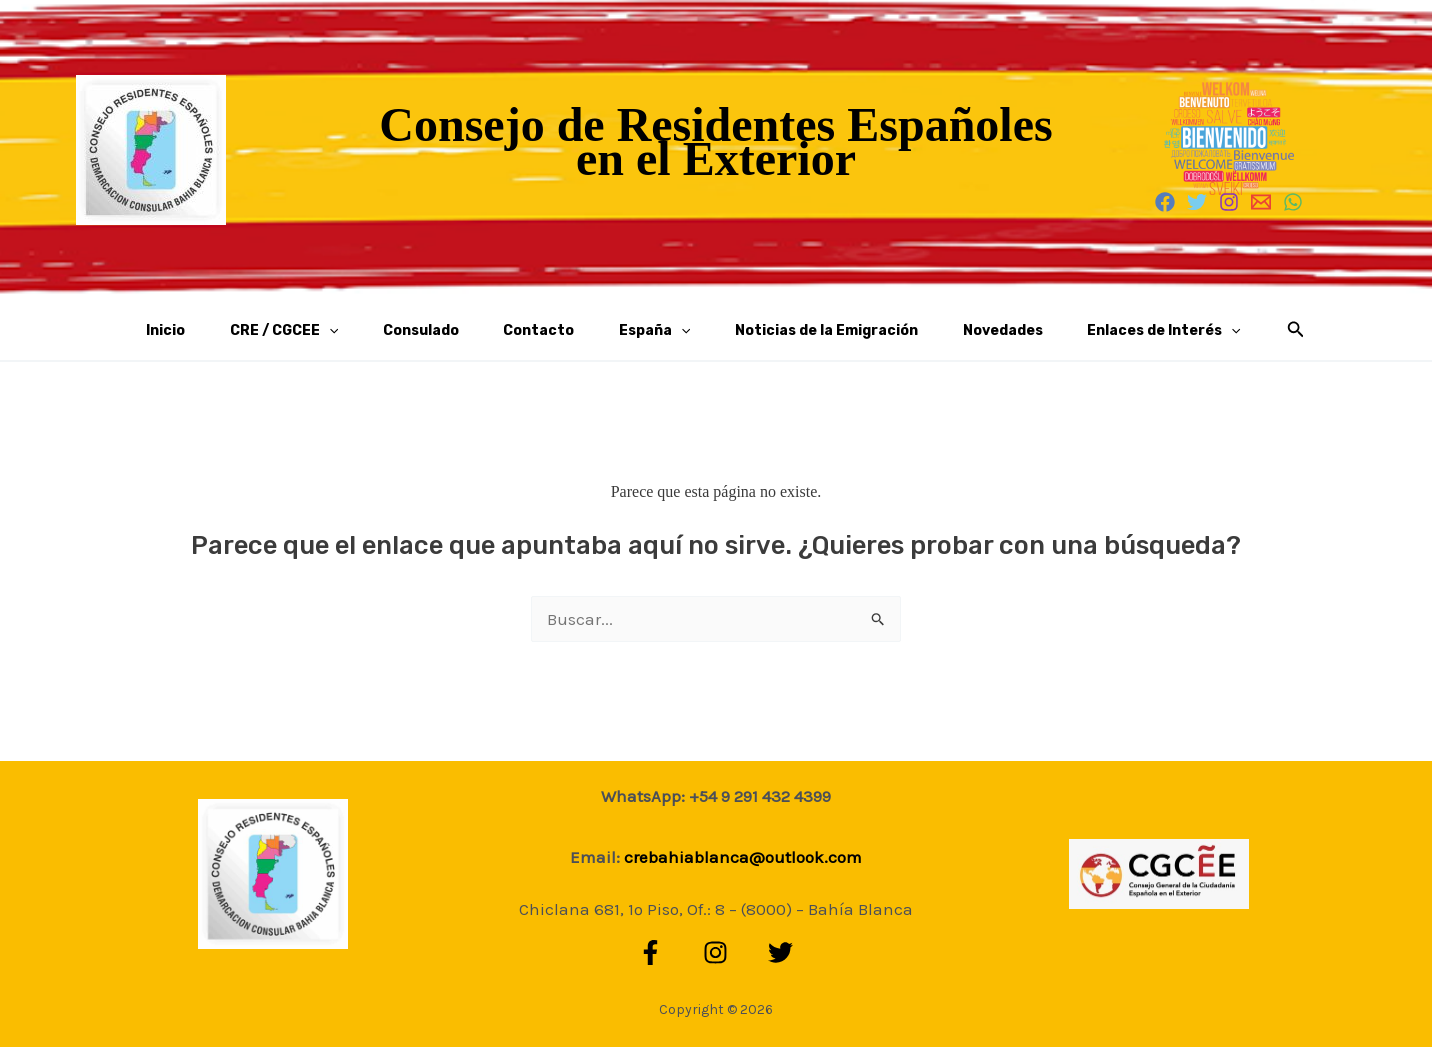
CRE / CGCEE (348, 331)
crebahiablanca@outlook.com (743, 857)
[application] (393, 331)
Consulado (459, 330)
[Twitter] (1197, 202)
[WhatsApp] (1293, 202)
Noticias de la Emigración (788, 330)
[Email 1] (1261, 202)
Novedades (939, 330)
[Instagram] (1229, 202)
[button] (1193, 330)
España (641, 331)
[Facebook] (1165, 202)
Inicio (255, 330)
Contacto (551, 330)
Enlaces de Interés (1074, 331)
